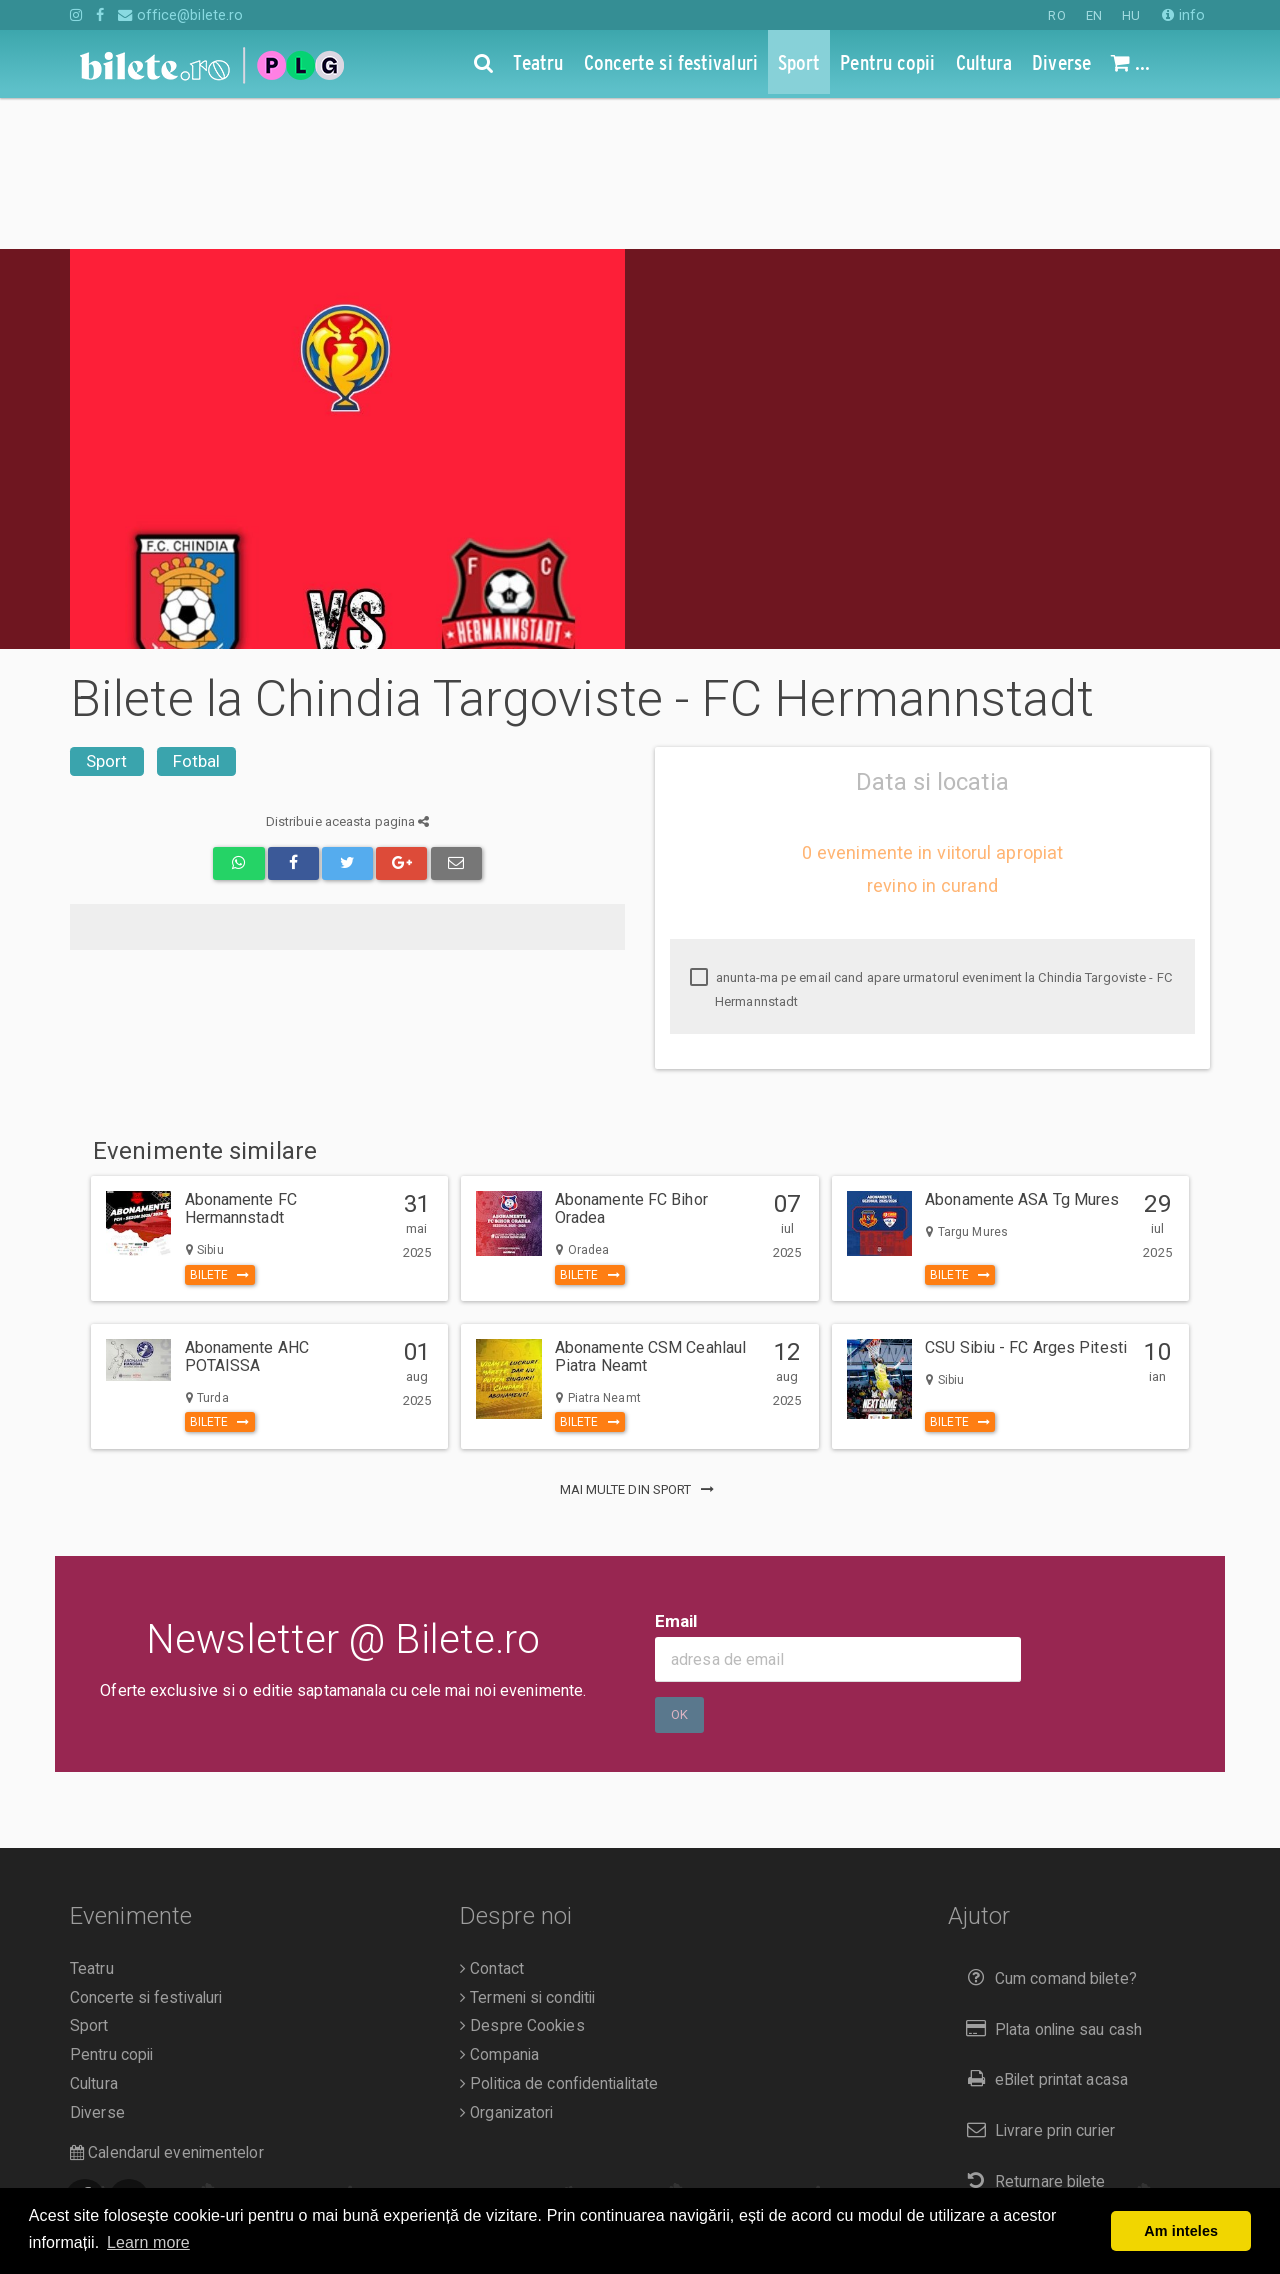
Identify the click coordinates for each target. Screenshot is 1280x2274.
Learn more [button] (148, 2242)
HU (1131, 15)
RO (1056, 15)
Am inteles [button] (1181, 2231)
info (1183, 15)
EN (1094, 15)
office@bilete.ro (180, 15)
